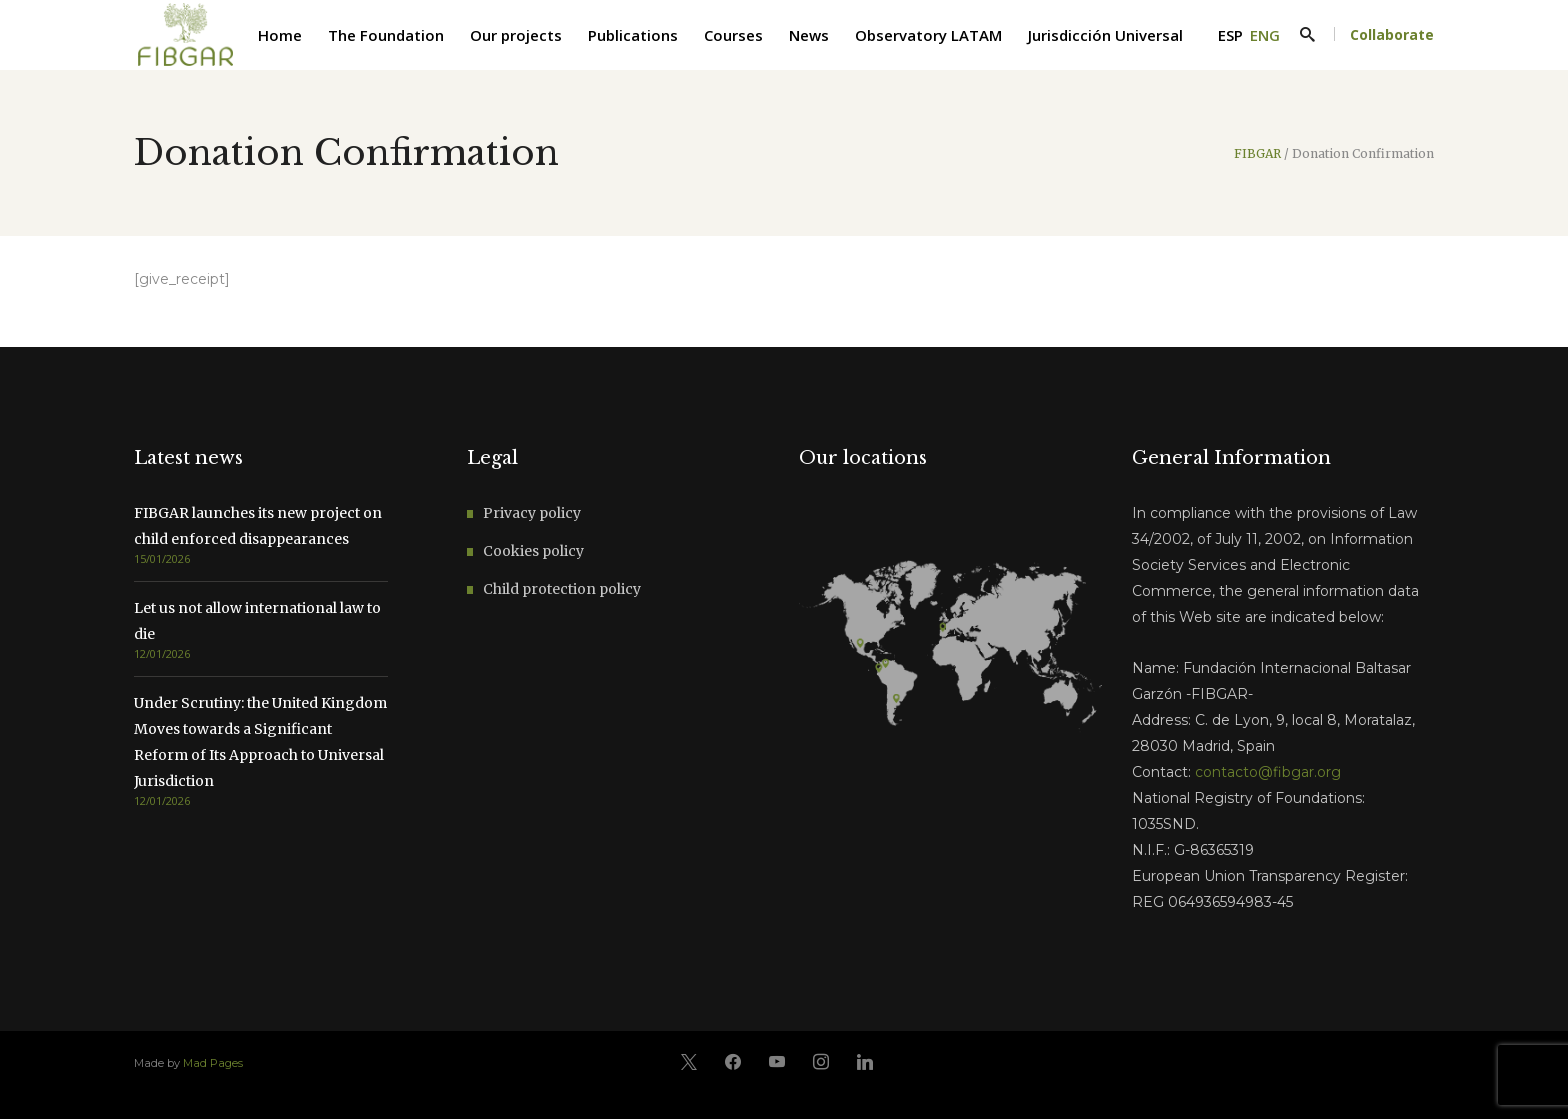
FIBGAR (1257, 154)
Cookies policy (533, 551)
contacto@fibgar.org (1268, 772)
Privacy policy (532, 513)
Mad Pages (213, 1063)
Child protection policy (562, 589)
